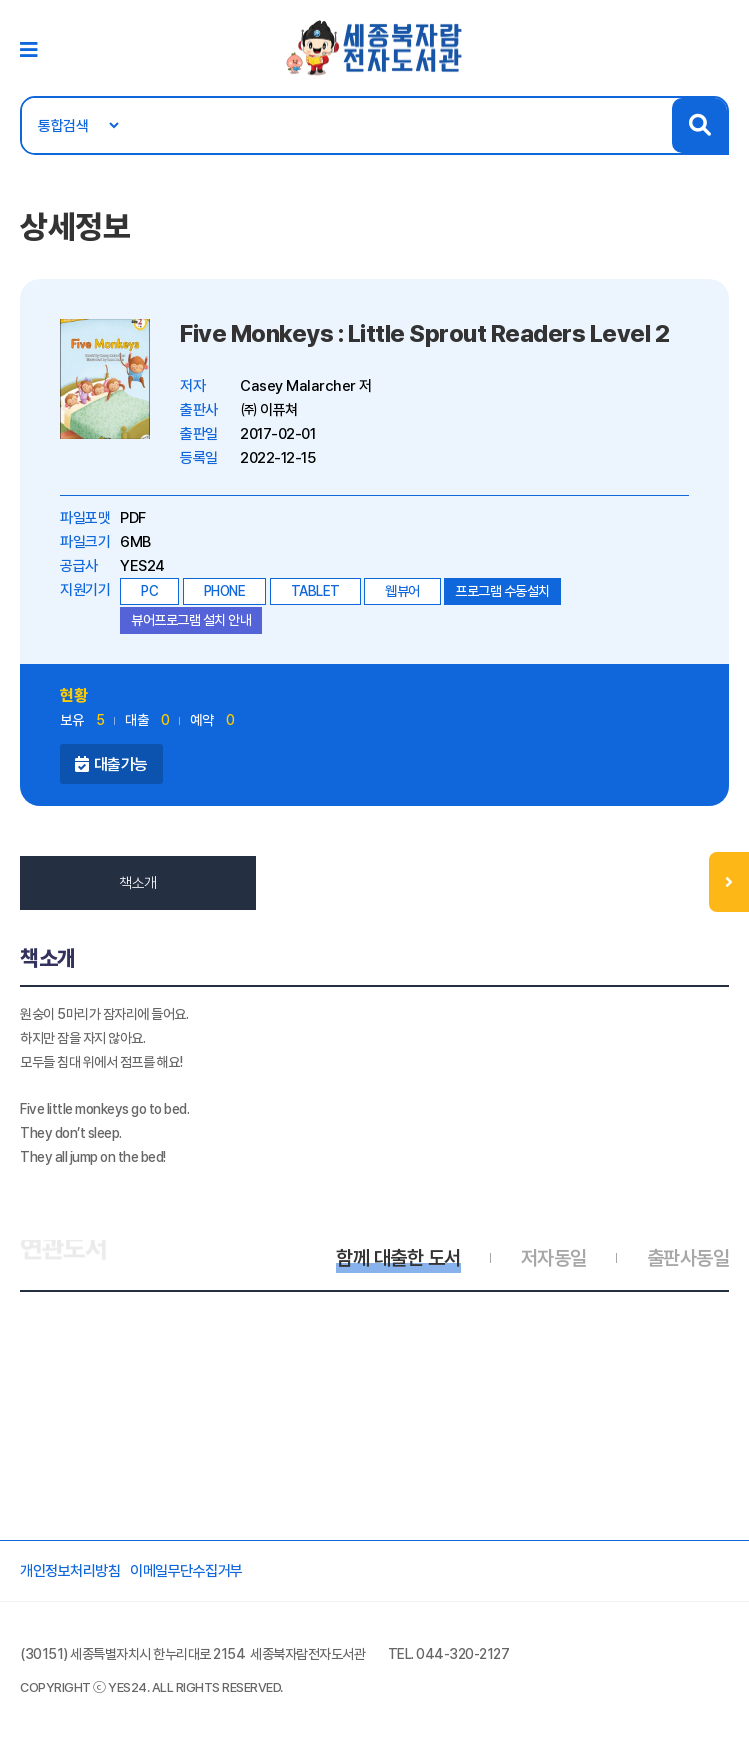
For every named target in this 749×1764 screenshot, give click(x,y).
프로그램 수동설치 (502, 591)
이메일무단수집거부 (186, 1571)
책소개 (138, 883)
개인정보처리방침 (70, 1571)
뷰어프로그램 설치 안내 (191, 620)
